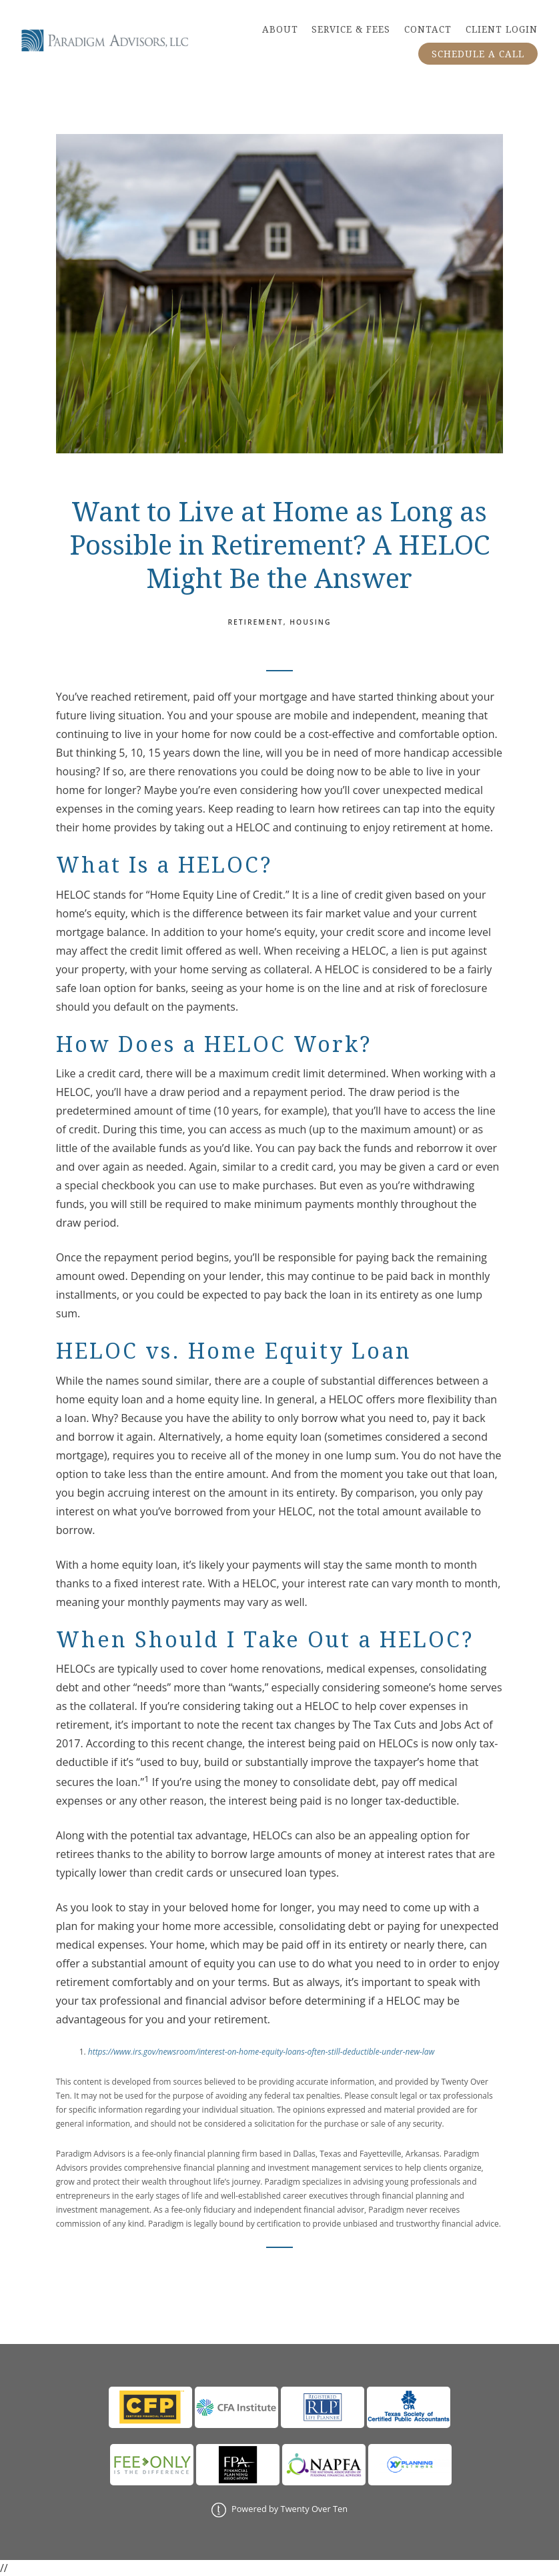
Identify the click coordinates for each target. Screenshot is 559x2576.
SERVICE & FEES (351, 29)
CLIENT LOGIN (502, 29)
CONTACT (428, 29)
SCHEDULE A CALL (478, 54)
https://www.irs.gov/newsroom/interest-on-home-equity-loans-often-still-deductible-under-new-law (261, 2051)
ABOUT (280, 29)
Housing (310, 622)
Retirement (255, 622)
